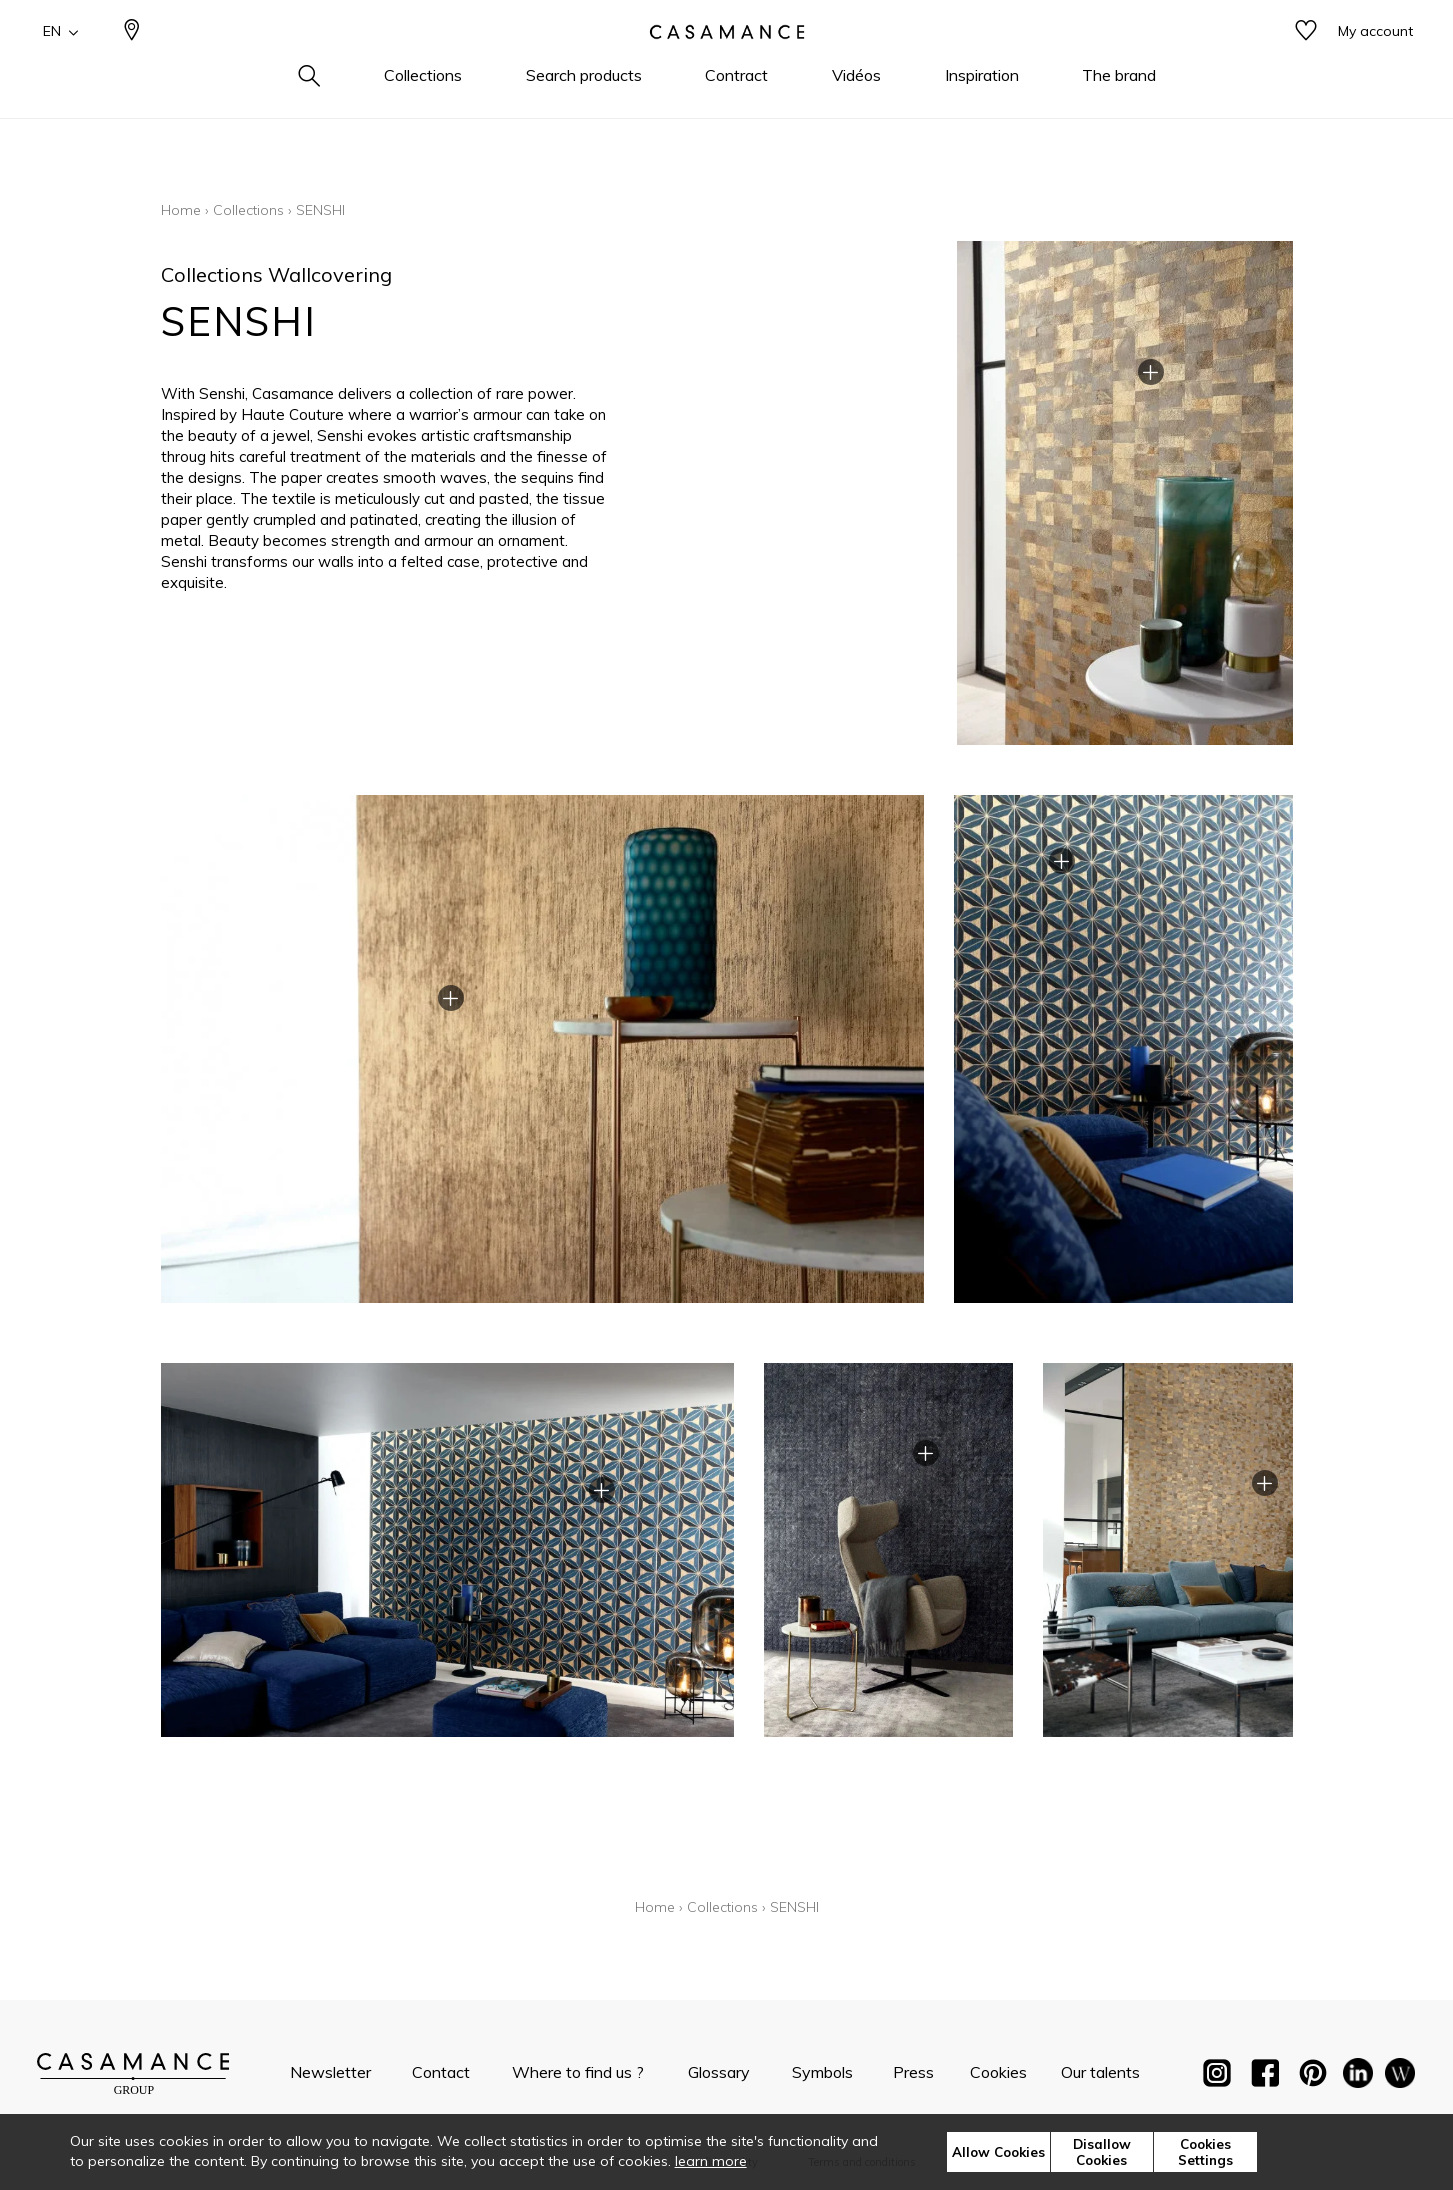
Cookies (998, 2072)
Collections (248, 210)
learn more (711, 2161)
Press (913, 2072)
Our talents (1100, 2072)
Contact (441, 2072)
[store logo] (727, 63)
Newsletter (330, 2072)
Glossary (719, 2072)
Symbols (822, 2072)
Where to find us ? (578, 2072)
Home (181, 210)
